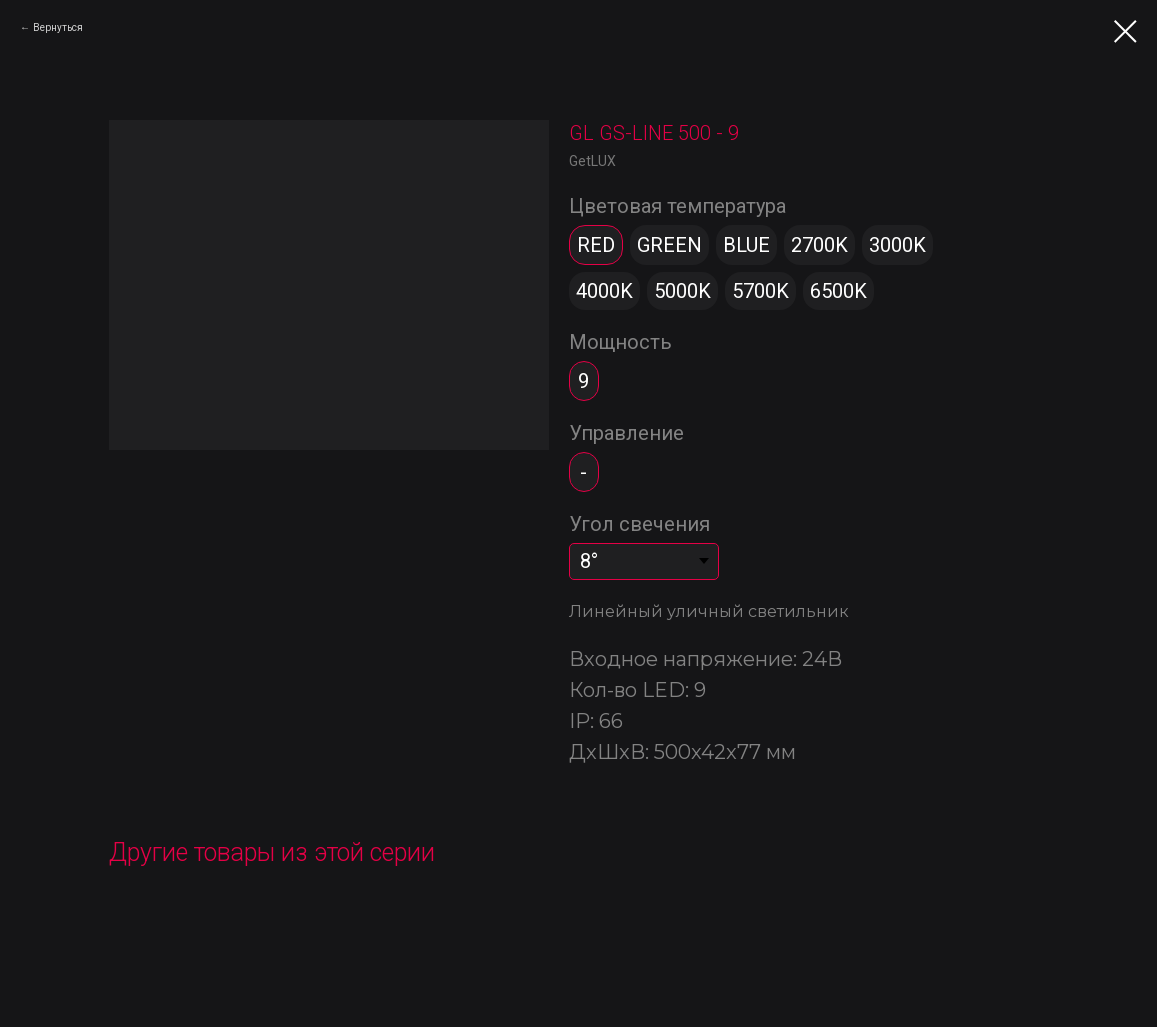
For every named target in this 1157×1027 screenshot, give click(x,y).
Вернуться (58, 27)
